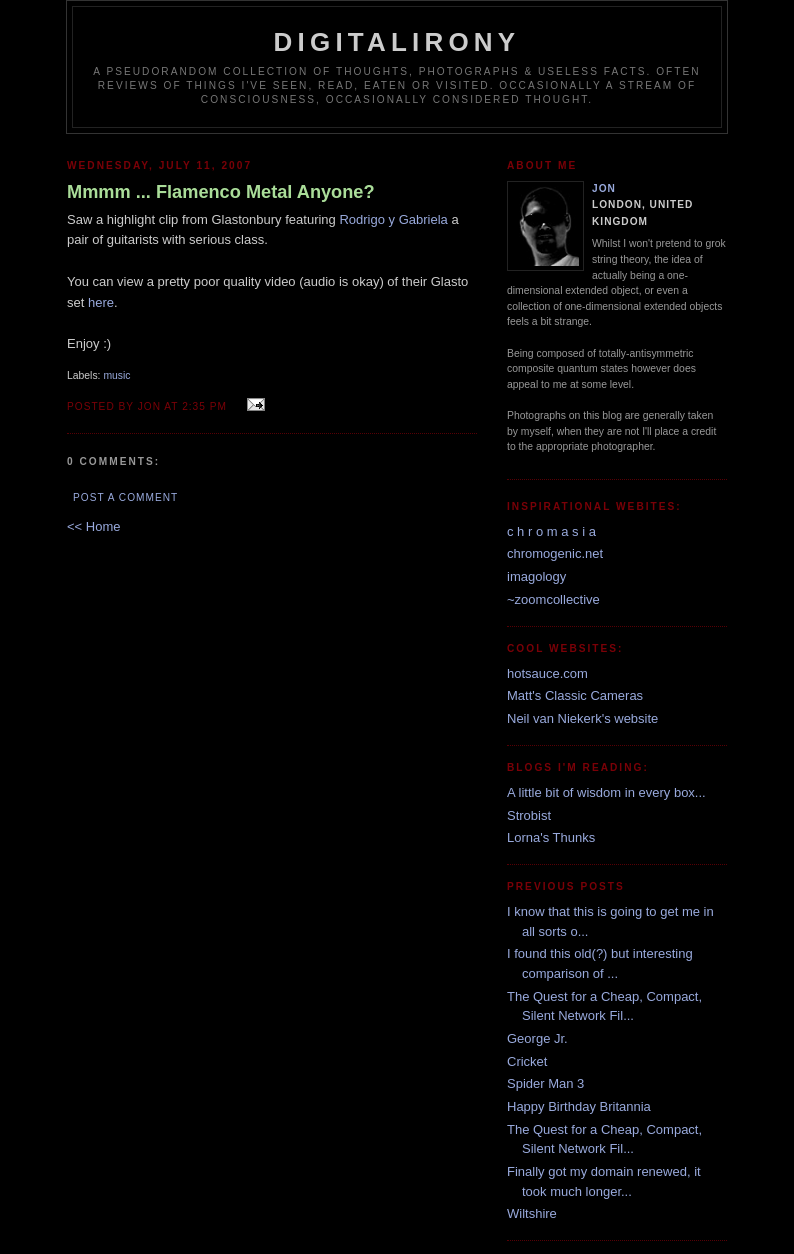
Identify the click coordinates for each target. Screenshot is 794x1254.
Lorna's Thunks (551, 837)
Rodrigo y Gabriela (393, 219)
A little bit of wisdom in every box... (606, 792)
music (116, 375)
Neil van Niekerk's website (582, 718)
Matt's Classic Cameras (575, 695)
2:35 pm (204, 406)
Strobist (529, 815)
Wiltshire (532, 1213)
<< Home (93, 526)
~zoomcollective (553, 599)
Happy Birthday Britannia (579, 1106)
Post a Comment (125, 497)
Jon (604, 188)
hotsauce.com (547, 673)
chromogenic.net (555, 553)
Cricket (527, 1061)
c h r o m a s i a (551, 531)
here (101, 302)
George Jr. (537, 1038)
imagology (536, 576)
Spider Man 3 (545, 1083)
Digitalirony (397, 42)
